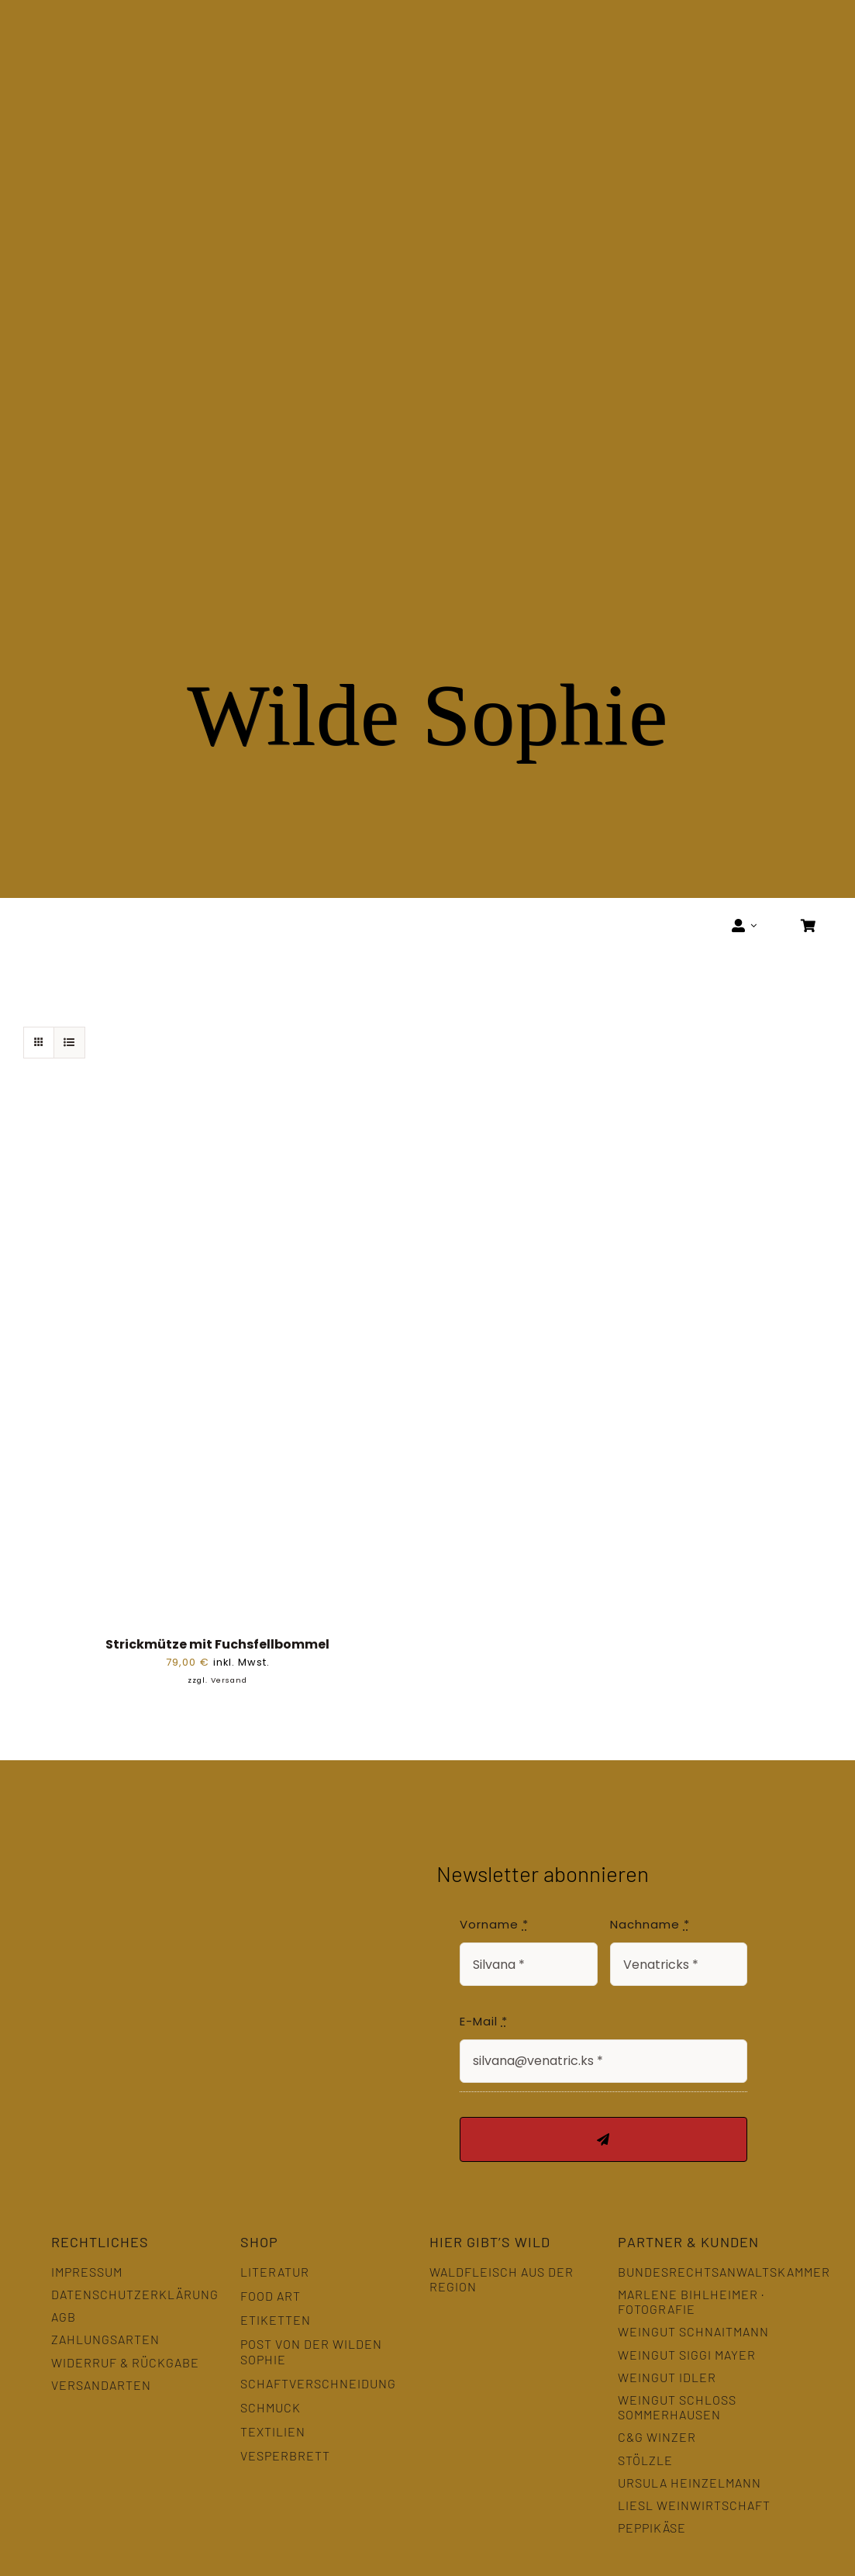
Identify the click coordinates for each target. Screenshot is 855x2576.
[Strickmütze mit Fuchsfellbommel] (217, 1115)
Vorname (494, 1924)
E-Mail (484, 2021)
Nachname (650, 1924)
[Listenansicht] (69, 1042)
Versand (229, 1680)
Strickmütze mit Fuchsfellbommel (217, 1644)
